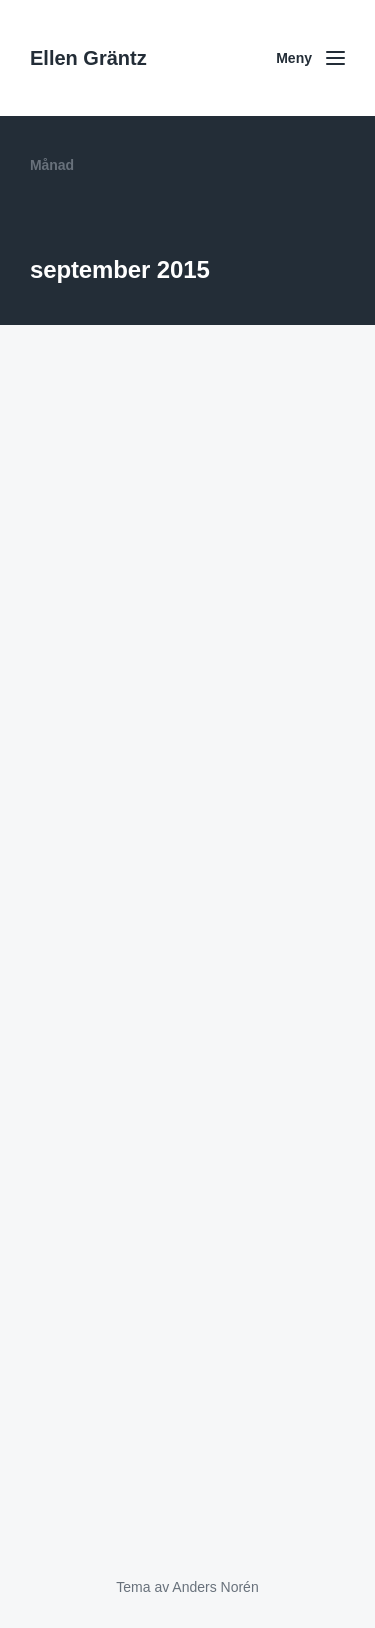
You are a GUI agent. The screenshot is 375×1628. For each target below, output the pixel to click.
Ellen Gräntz (88, 58)
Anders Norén (215, 1587)
